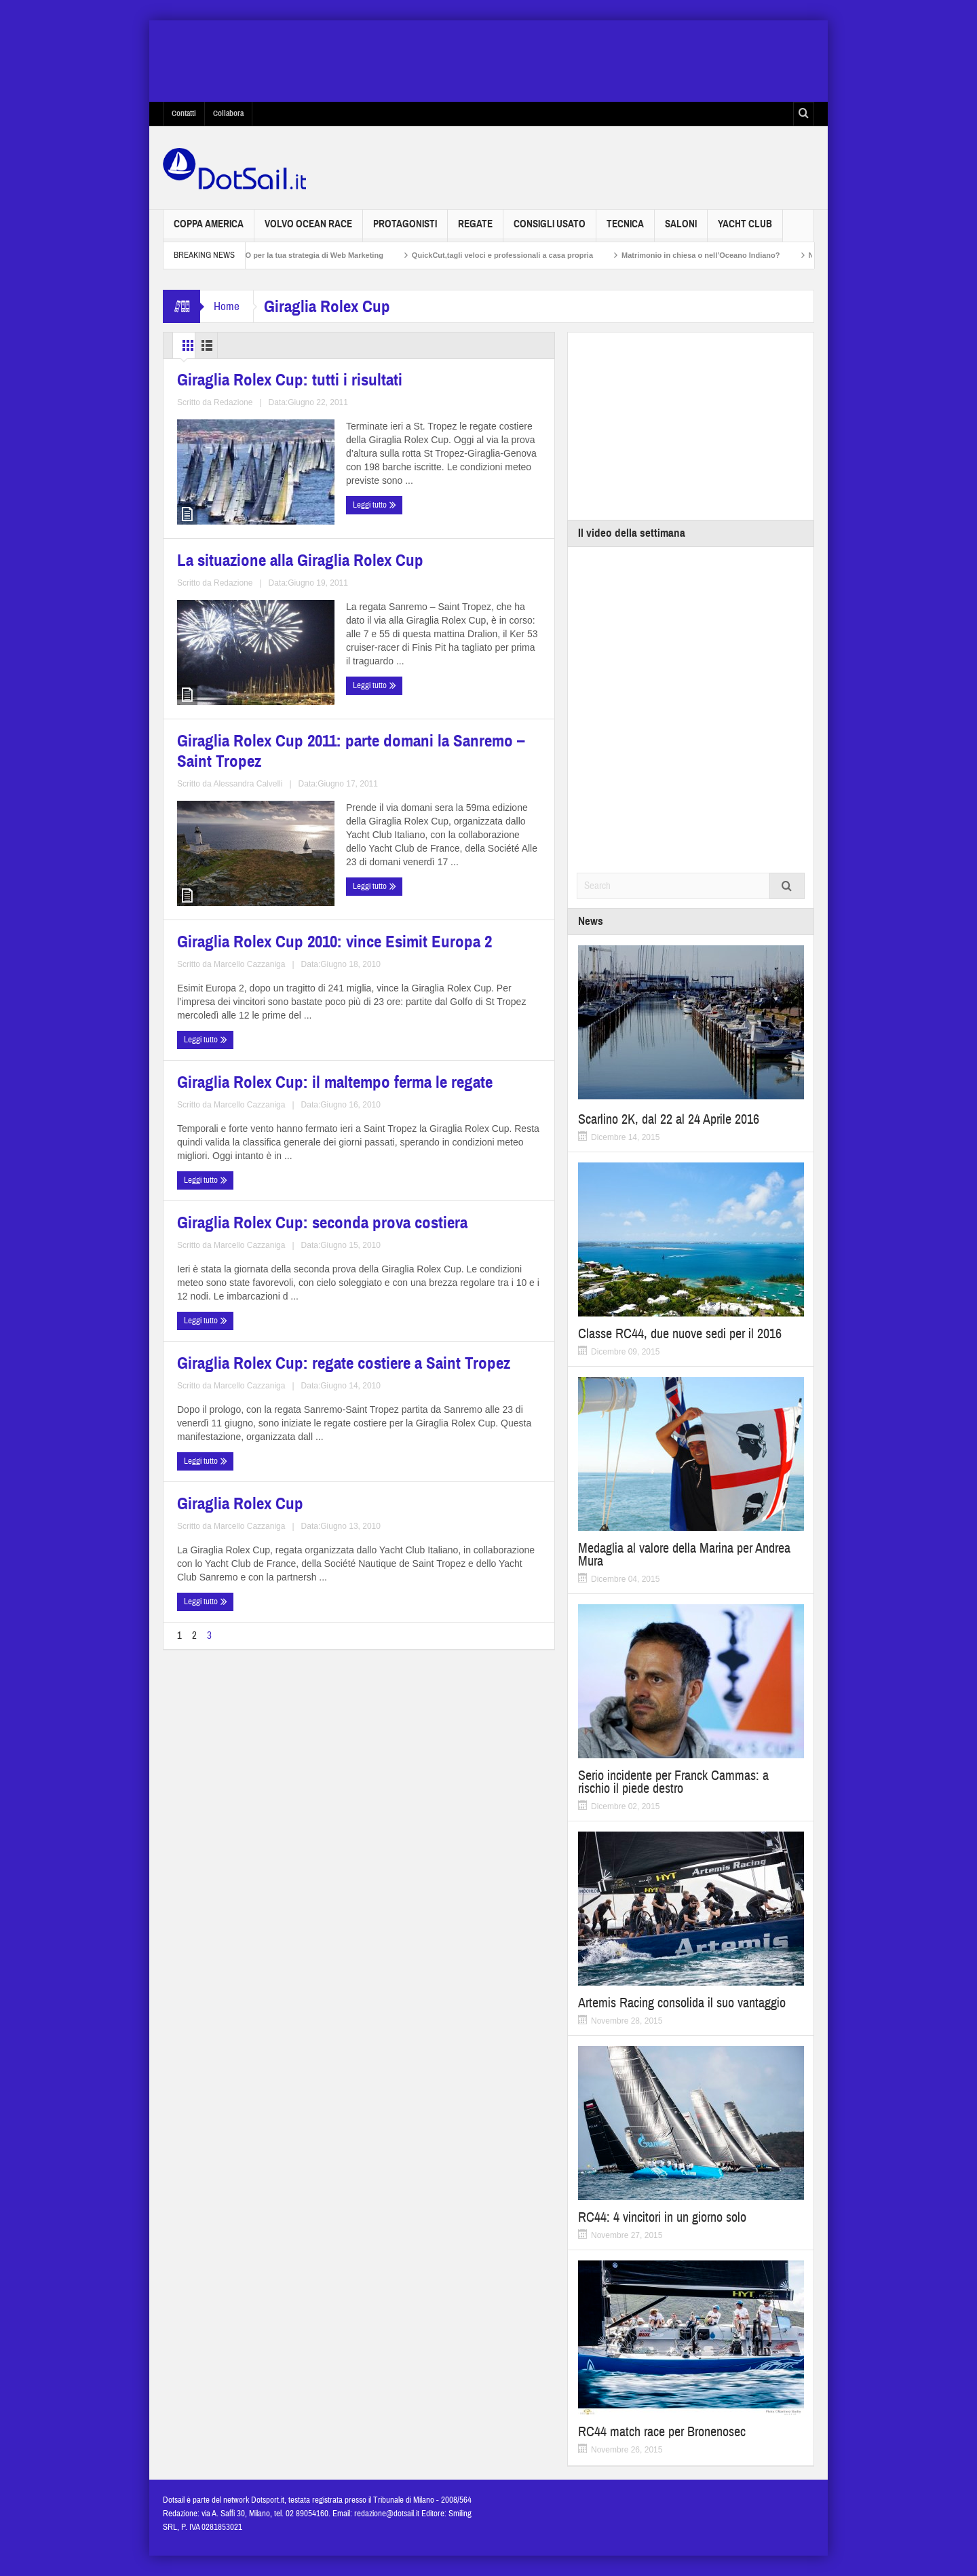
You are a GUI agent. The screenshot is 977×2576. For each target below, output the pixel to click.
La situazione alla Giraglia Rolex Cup (450, 511)
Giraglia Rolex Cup (416, 1087)
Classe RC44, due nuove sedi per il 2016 (680, 1333)
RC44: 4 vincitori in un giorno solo (662, 2217)
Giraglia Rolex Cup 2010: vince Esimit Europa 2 (447, 663)
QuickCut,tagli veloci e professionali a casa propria (524, 255)
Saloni (681, 230)
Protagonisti (405, 230)
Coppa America (209, 230)
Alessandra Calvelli (285, 870)
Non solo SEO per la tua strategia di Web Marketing (314, 255)
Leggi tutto (202, 601)
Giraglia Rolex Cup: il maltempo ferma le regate (254, 943)
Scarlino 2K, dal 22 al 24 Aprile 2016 (668, 1119)
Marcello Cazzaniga (481, 744)
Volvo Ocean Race (308, 230)
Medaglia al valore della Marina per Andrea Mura (684, 1555)
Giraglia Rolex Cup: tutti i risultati (257, 502)
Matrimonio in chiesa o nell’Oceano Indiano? (723, 255)
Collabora (228, 113)
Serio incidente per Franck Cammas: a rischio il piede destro (673, 1782)
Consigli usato (549, 230)
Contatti (184, 113)
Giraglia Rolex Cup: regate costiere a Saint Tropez (240, 1096)
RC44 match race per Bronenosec (662, 2431)
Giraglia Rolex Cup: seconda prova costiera (442, 943)
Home (227, 306)
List (247, 345)
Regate (475, 230)
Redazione (269, 575)
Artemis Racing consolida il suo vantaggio (682, 2002)
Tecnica (625, 230)
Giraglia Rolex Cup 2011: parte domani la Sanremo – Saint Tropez (261, 790)
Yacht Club (745, 230)
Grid (196, 345)
